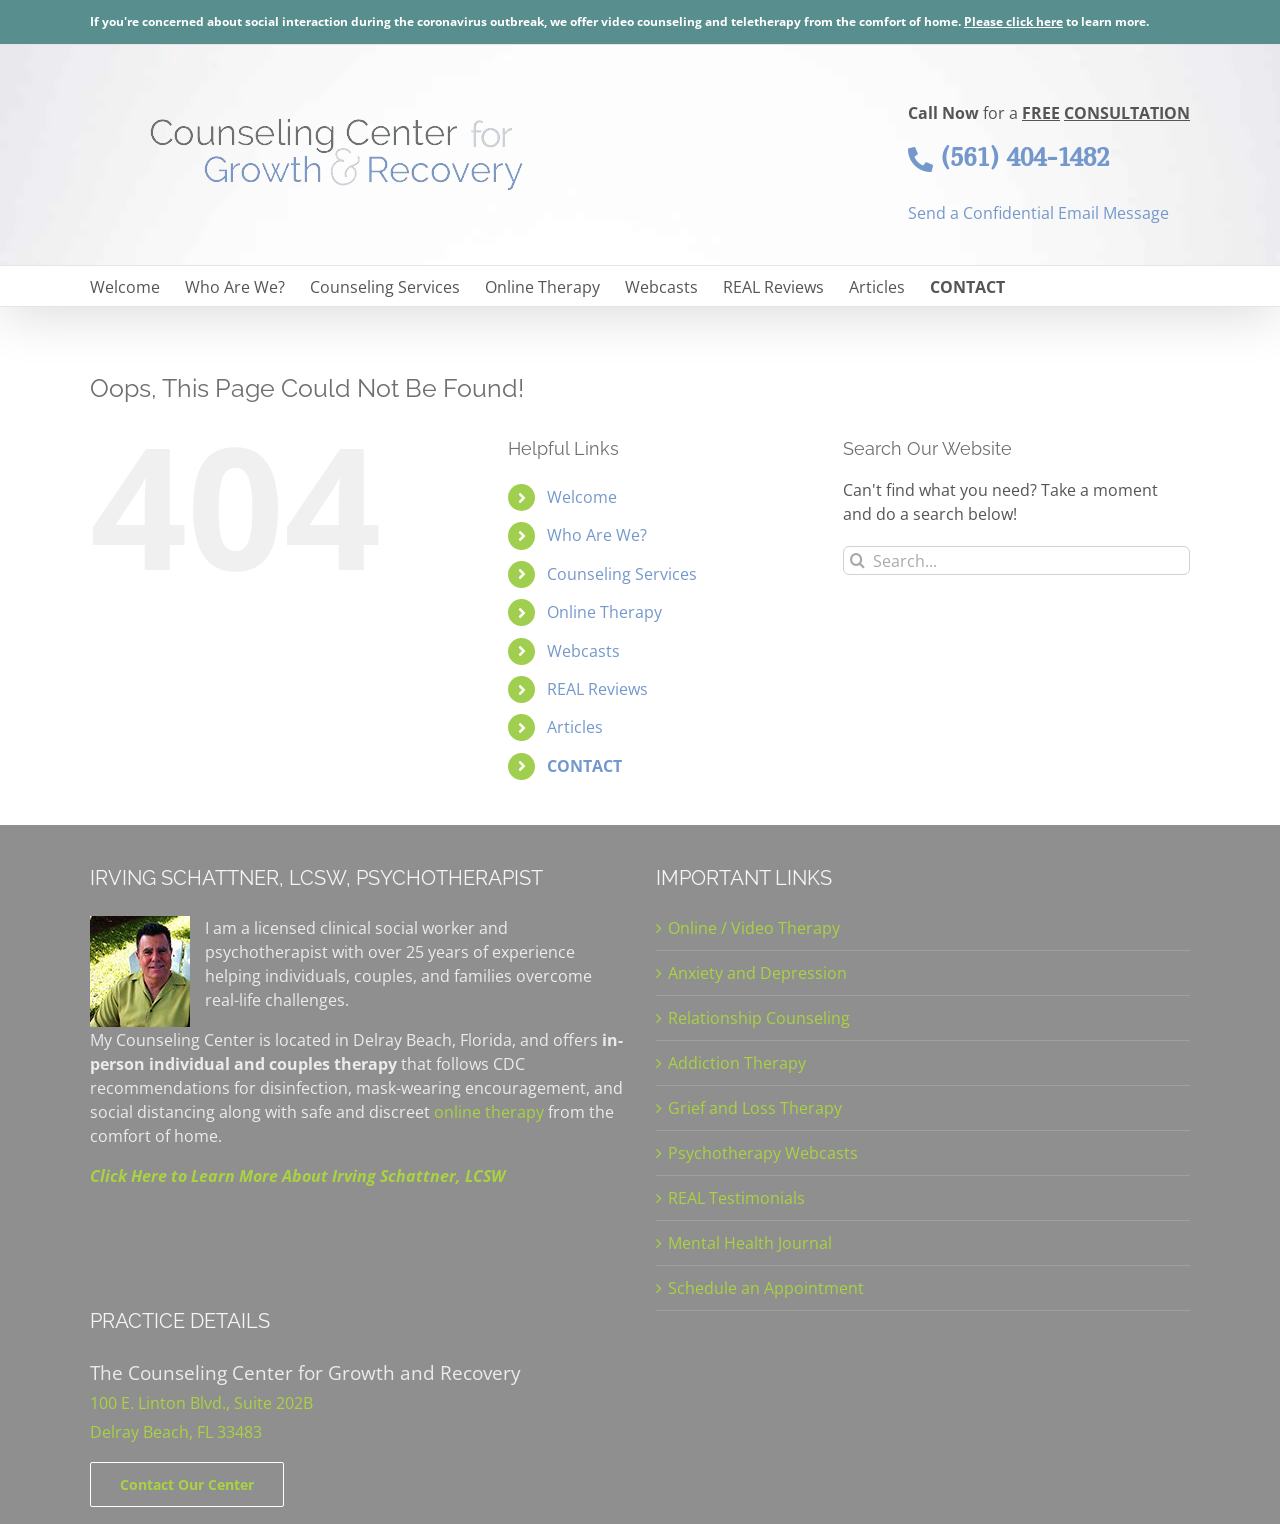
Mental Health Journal (750, 1243)
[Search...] (1016, 560)
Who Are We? (597, 535)
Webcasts (583, 651)
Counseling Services (622, 574)
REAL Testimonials (736, 1198)
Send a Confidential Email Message (1038, 213)
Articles (575, 727)
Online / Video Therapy (754, 928)
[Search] (857, 560)
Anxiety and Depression (757, 973)
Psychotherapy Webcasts (763, 1153)
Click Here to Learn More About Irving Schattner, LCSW (297, 1176)
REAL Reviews (597, 689)
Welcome (582, 497)
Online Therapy (604, 612)
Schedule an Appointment (766, 1288)
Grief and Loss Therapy (755, 1108)
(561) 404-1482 (1008, 157)
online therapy (489, 1112)
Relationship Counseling (759, 1018)
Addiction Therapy (737, 1063)
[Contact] (187, 1484)
